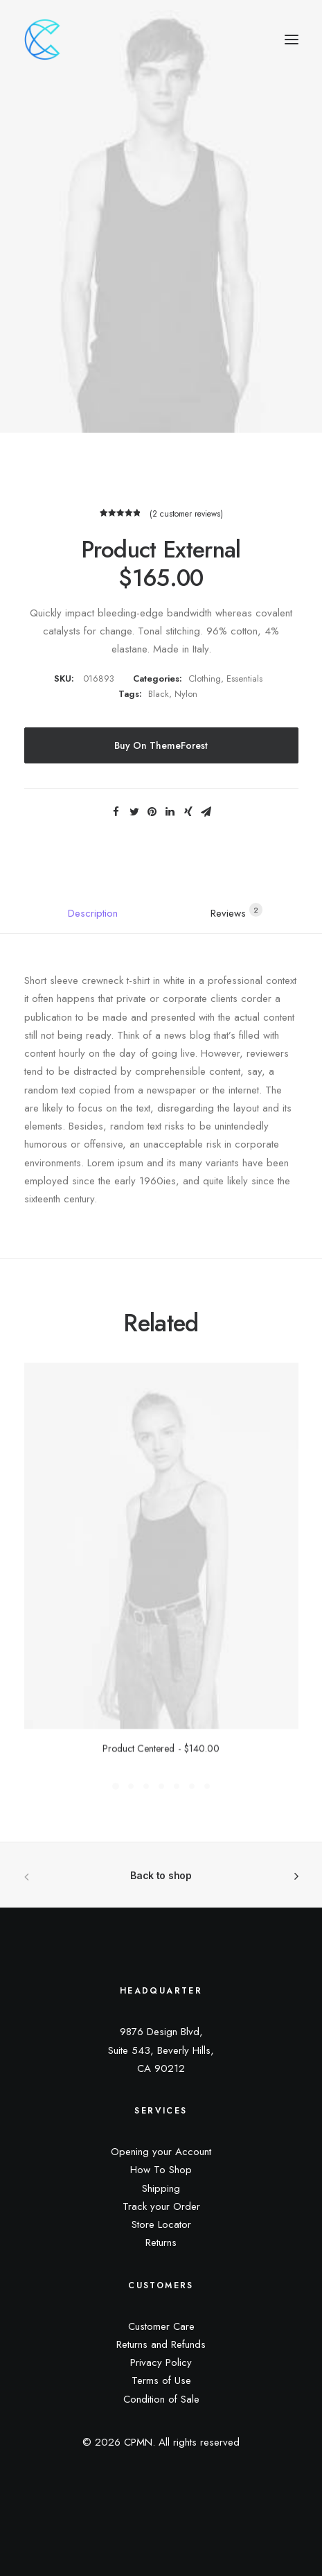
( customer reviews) (186, 514)
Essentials (244, 678)
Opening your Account (161, 2151)
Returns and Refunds (161, 2344)
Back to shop (161, 1875)
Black (158, 693)
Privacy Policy (161, 2362)
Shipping (161, 2188)
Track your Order (161, 2206)
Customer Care (161, 2326)
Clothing (204, 678)
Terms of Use (161, 2380)
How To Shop (161, 2169)
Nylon (186, 693)
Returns (161, 2242)
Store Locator (161, 2224)
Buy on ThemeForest (161, 745)
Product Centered (160, 1766)
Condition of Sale (161, 2399)
